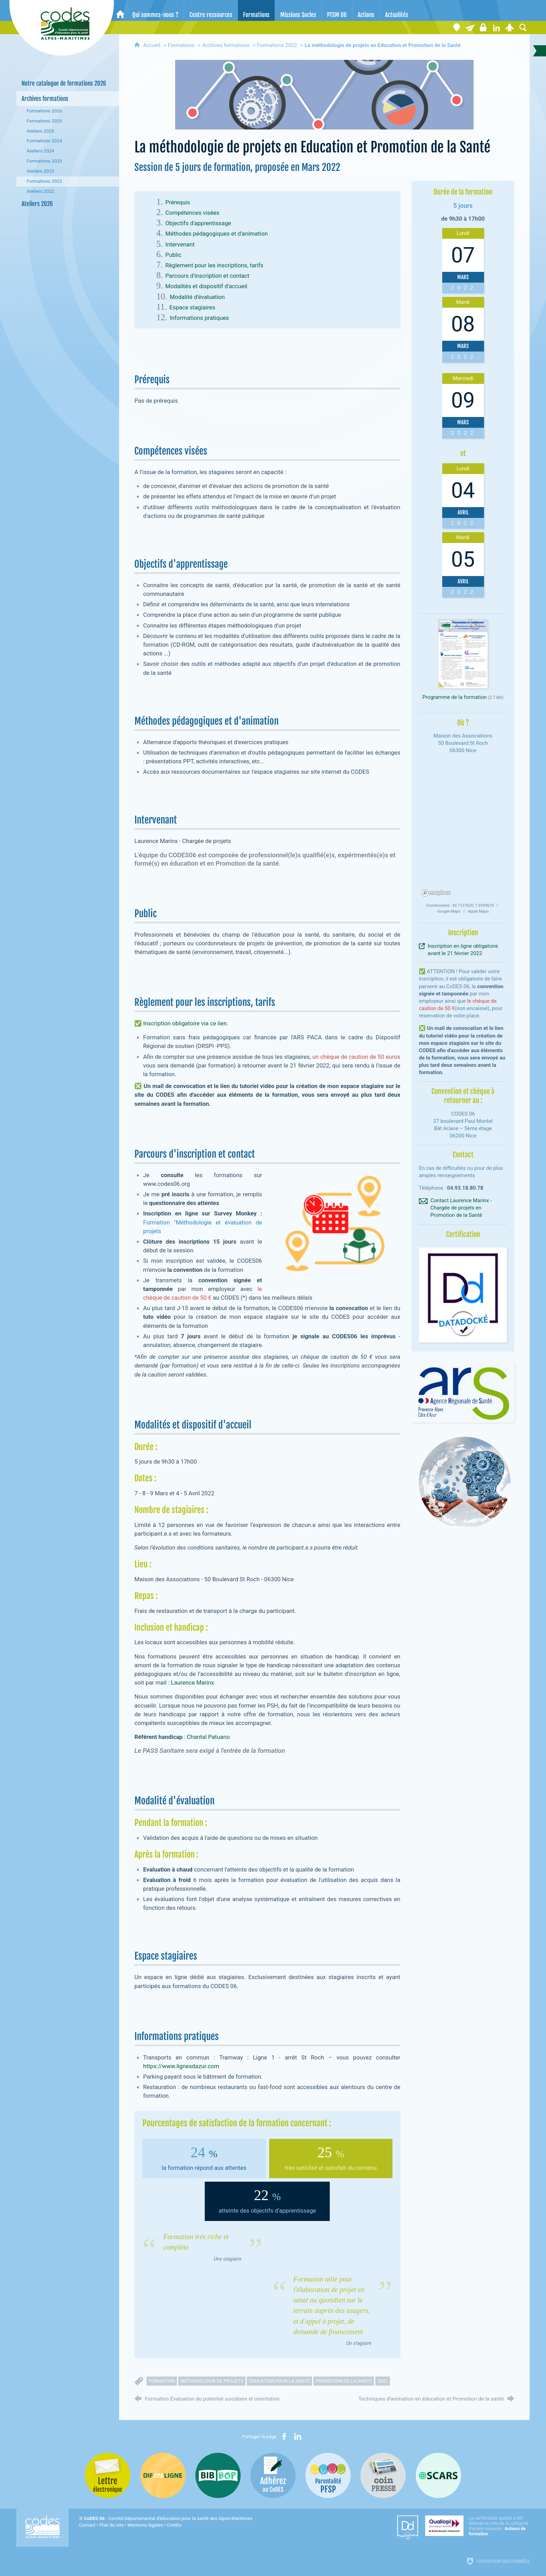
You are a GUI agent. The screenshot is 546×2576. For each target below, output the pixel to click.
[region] (463, 829)
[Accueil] (120, 10)
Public (173, 254)
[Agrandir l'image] (324, 94)
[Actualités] (396, 10)
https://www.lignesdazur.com (181, 2066)
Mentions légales (145, 2525)
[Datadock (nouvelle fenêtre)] (407, 2527)
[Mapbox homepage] (436, 893)
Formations (181, 45)
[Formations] (256, 10)
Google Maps (449, 911)
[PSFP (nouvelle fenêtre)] (328, 2475)
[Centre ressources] (210, 10)
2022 (382, 2381)
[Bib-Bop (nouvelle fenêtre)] (218, 2475)
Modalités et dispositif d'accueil (206, 286)
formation (162, 2381)
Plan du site (111, 2525)
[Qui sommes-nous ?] (155, 10)
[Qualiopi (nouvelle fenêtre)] (477, 2525)
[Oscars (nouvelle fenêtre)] (438, 2475)
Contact (87, 2525)
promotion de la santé (343, 2381)
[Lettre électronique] (470, 27)
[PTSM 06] (337, 10)
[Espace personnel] (509, 27)
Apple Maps (478, 911)
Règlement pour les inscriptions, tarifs (214, 265)
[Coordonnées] (456, 27)
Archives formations (225, 45)
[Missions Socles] (298, 10)
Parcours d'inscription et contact (207, 275)
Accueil (152, 45)
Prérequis (177, 202)
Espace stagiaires (192, 307)
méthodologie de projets (211, 2381)
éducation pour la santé (279, 2381)
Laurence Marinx (192, 1682)
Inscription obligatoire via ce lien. (185, 1023)
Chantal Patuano (208, 1736)
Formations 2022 (277, 45)
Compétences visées (192, 212)
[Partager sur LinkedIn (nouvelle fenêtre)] (298, 2436)
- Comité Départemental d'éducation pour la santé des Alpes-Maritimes (168, 2518)
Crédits (174, 2525)
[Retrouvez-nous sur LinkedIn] (496, 27)
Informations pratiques (199, 317)
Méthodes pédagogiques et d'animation (216, 233)
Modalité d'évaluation (197, 296)
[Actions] (366, 10)
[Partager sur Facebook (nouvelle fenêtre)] (284, 2436)
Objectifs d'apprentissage (198, 223)
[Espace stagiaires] (483, 27)
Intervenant (180, 244)
